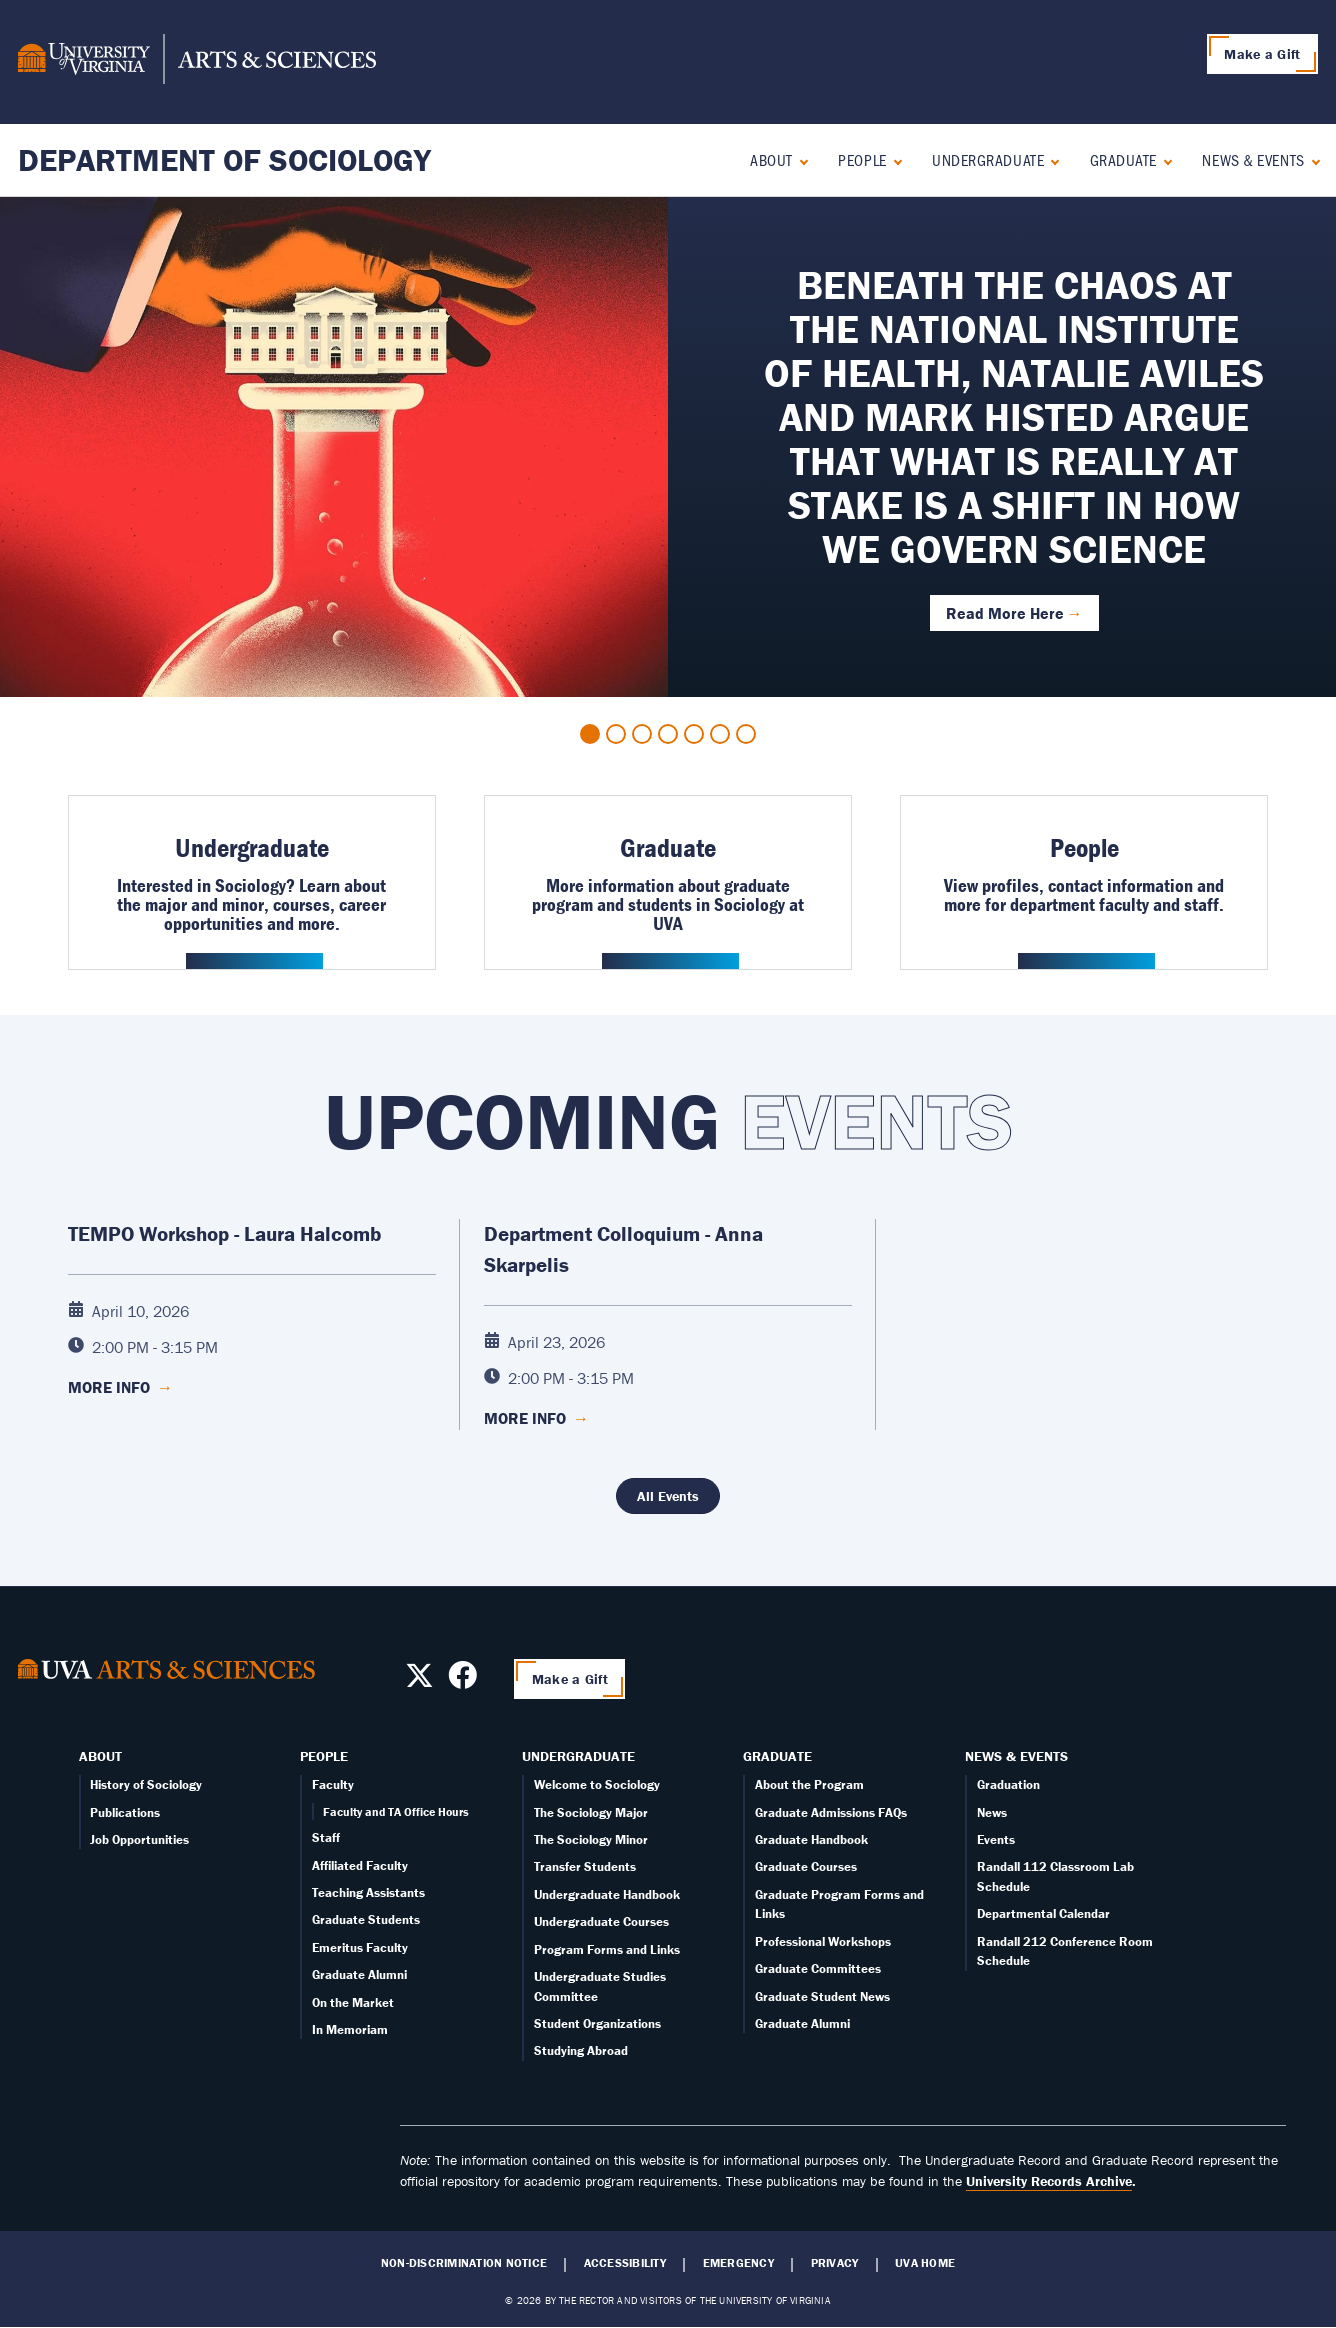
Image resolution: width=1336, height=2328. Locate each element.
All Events (668, 1496)
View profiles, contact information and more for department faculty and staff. (1084, 894)
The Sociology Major (591, 1812)
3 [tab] (642, 734)
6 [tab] (720, 734)
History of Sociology (146, 1784)
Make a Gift (1262, 54)
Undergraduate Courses (601, 1921)
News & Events (1253, 159)
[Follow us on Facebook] (462, 1681)
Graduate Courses (806, 1866)
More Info (120, 1387)
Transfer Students (585, 1866)
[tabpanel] (668, 447)
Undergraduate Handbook (607, 1894)
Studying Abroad (581, 2050)
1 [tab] (590, 734)
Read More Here (1005, 613)
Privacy (835, 2263)
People (862, 159)
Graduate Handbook (811, 1839)
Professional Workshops (823, 1941)
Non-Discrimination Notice (464, 2263)
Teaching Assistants (368, 1892)
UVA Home (925, 2263)
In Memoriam (350, 2029)
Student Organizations (597, 2023)
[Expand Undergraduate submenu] (1050, 159)
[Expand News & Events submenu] (1311, 159)
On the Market (353, 2002)
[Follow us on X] (419, 1681)
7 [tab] (746, 734)
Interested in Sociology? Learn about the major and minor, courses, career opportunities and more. (251, 904)
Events (996, 1839)
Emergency (738, 2263)
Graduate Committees (818, 1968)
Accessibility (625, 2263)
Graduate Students (366, 1919)
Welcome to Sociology (597, 1784)
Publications (125, 1812)
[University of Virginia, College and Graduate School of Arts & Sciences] (197, 62)
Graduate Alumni (359, 1974)
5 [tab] (694, 734)
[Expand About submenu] (799, 159)
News (992, 1812)
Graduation (1008, 1784)
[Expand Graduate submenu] (1163, 159)
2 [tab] (616, 734)
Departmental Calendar (1043, 1913)
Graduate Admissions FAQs (831, 1812)
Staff (326, 1837)
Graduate (1123, 159)
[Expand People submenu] (893, 159)
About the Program (809, 1784)
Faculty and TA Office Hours (396, 1811)
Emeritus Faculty (360, 1947)
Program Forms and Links (607, 1949)
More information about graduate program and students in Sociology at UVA (668, 904)
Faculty (333, 1784)
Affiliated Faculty (360, 1865)
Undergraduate (988, 159)
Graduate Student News (822, 1996)
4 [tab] (668, 734)
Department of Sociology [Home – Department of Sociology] (224, 159)
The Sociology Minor (591, 1839)
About (771, 159)
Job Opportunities (139, 1839)
